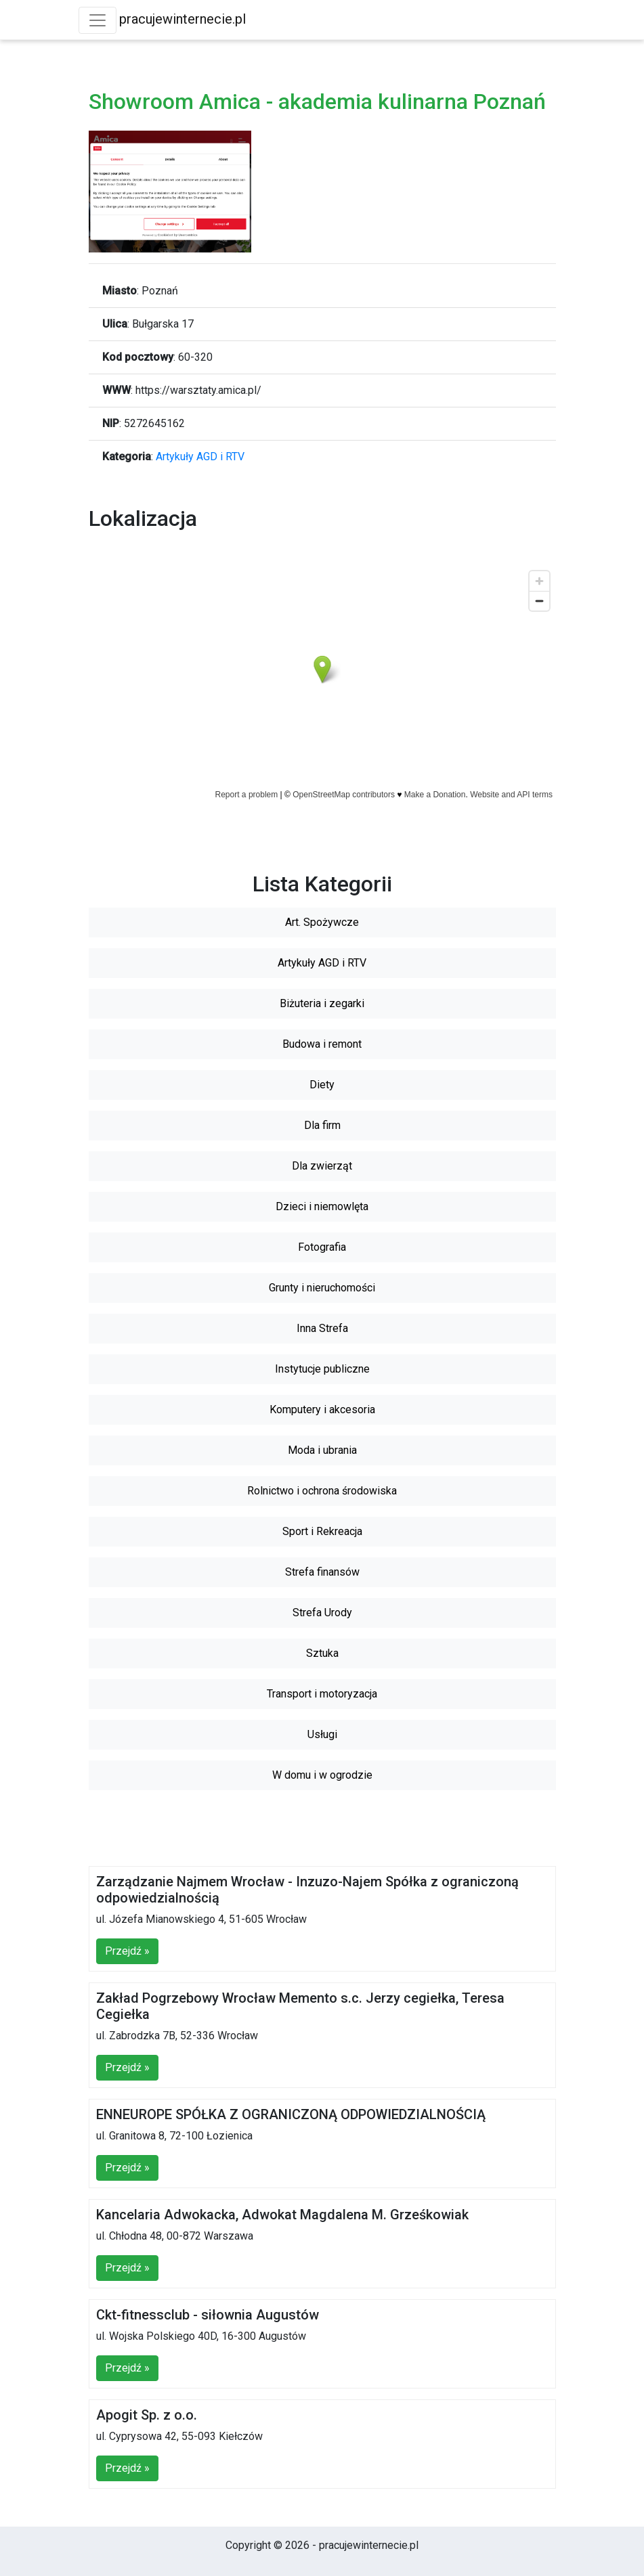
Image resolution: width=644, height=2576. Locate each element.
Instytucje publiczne (322, 1368)
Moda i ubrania (322, 1450)
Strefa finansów (322, 1571)
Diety (322, 1084)
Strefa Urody (322, 1612)
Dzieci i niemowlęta (322, 1206)
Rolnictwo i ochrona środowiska (322, 1490)
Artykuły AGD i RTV (200, 456)
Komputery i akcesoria (322, 1409)
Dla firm (322, 1125)
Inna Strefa (322, 1328)
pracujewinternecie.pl (182, 19)
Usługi (322, 1734)
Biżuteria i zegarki (322, 1003)
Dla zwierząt (322, 1165)
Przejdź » (127, 1951)
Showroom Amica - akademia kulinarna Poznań (317, 101)
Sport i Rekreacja (322, 1531)
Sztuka (322, 1653)
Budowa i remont (322, 1044)
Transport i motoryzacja (322, 1693)
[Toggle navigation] (97, 20)
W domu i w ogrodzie (322, 1775)
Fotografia (322, 1247)
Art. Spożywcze (322, 922)
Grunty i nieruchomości (322, 1287)
